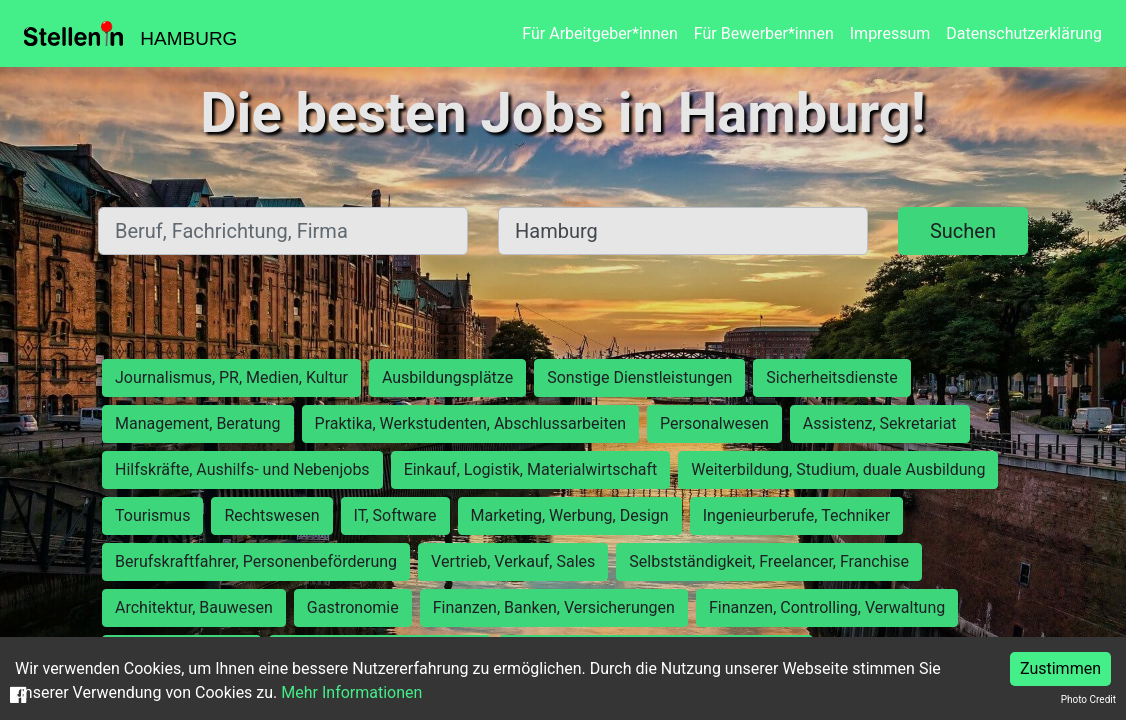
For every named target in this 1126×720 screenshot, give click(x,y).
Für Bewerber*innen (764, 33)
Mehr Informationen (351, 692)
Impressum (890, 33)
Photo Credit (1088, 699)
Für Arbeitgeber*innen (599, 33)
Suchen (963, 231)
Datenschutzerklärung (1024, 33)
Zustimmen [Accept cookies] (1060, 668)
